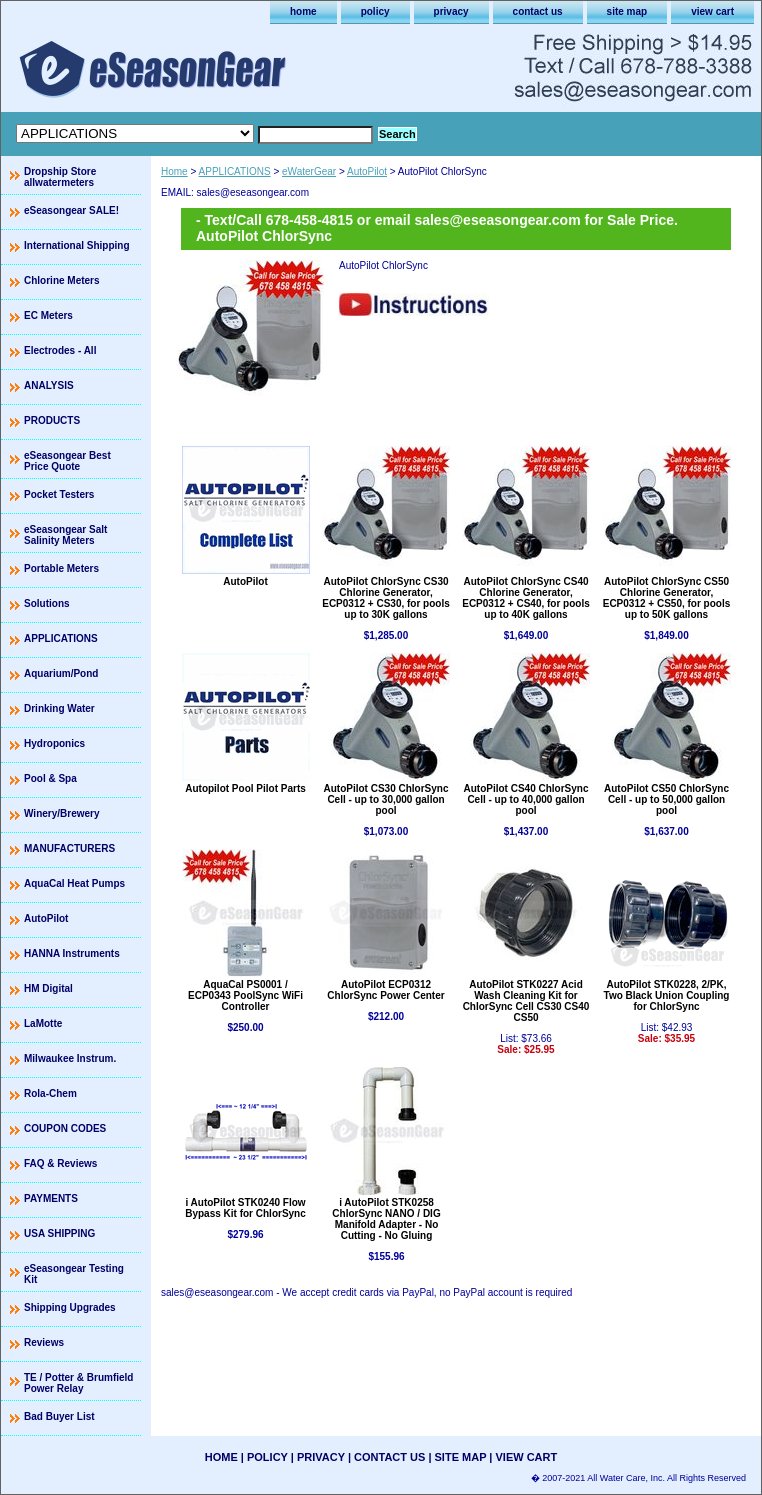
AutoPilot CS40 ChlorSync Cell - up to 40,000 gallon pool (525, 799)
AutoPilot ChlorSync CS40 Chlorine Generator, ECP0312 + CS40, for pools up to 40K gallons (526, 598)
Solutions (47, 603)
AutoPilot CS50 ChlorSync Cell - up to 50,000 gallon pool (666, 799)
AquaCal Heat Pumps (74, 883)
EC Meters (48, 315)
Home (174, 171)
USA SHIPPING (59, 1233)
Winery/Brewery (62, 813)
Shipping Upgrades (70, 1307)
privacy (451, 11)
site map (627, 11)
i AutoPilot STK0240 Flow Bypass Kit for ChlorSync (245, 1208)
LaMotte (43, 1023)
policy (375, 11)
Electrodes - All (60, 350)
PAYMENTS (51, 1198)
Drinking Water (59, 708)
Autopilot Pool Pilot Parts (245, 788)
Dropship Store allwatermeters (60, 177)
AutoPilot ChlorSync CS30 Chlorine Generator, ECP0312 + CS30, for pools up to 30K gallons (386, 598)
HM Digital (48, 988)
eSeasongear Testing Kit (74, 1274)
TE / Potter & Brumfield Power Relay (78, 1383)
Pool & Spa (50, 778)
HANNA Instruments (72, 953)
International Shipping (77, 245)
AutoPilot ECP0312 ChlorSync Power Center (385, 990)
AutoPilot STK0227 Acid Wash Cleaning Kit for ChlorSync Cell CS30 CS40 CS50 (526, 1001)
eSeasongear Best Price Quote (67, 461)
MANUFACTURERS (69, 848)
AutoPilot (367, 171)
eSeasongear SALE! (71, 210)
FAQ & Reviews (60, 1163)
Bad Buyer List (59, 1416)
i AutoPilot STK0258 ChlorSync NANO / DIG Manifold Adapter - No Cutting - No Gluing (386, 1219)
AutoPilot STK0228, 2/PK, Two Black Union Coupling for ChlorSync (667, 995)
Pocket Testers (59, 494)
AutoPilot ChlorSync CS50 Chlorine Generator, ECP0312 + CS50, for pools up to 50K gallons (667, 598)
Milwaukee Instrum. (70, 1058)
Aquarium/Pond (61, 673)
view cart (712, 11)
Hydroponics (54, 743)
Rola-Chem (50, 1093)
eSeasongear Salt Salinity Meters (65, 535)
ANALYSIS (49, 385)
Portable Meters (61, 568)
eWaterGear (309, 171)
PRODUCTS (52, 420)
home (303, 11)
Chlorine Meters (62, 280)
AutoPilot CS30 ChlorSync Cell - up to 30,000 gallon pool (385, 799)
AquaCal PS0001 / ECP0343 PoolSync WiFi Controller (245, 995)
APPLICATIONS (235, 171)
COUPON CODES (65, 1128)
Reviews (44, 1342)
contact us (538, 11)
